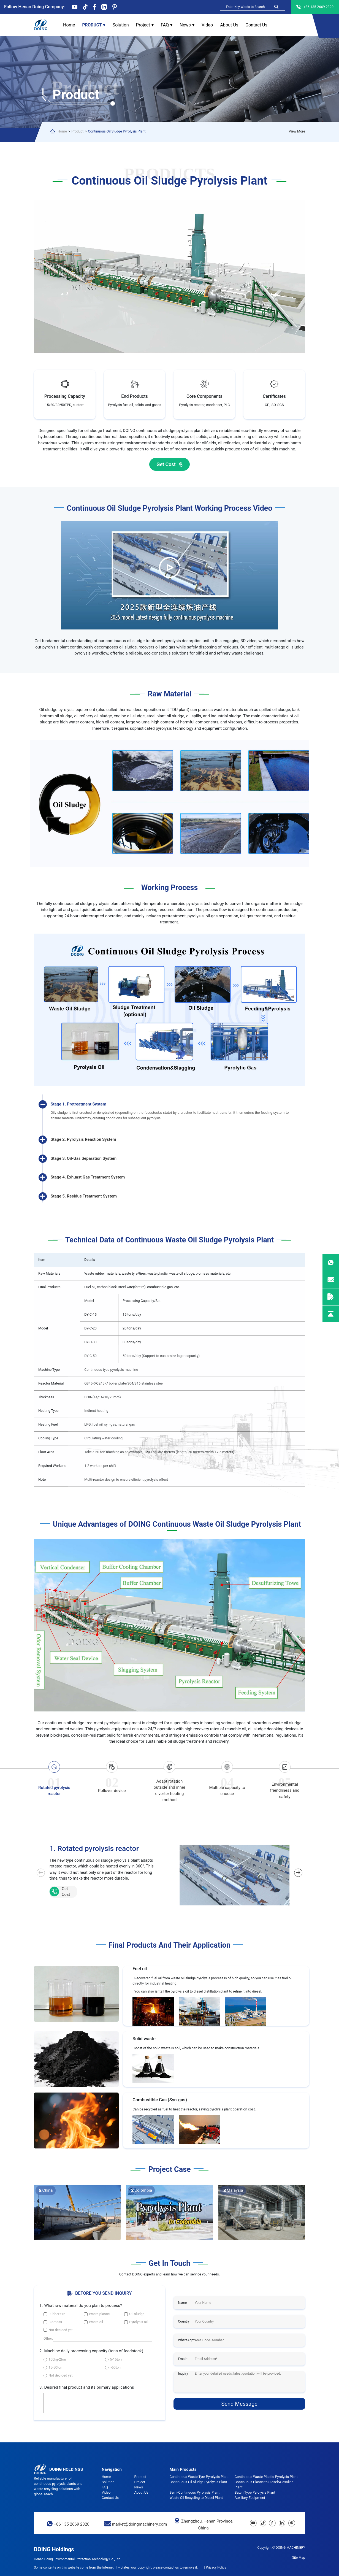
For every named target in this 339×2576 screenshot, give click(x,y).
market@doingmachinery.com (139, 2524)
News (187, 24)
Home (69, 25)
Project (145, 24)
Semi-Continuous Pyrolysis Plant (194, 2492)
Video (207, 25)
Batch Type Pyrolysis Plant (255, 2492)
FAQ (166, 24)
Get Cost (169, 464)
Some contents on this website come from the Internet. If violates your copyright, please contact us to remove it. (116, 2567)
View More (297, 131)
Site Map (298, 2557)
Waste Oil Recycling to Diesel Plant (196, 2498)
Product (93, 24)
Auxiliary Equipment (250, 2498)
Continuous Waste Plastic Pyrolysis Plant (266, 2477)
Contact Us (256, 25)
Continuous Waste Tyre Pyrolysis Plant (199, 2477)
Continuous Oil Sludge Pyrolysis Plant (117, 131)
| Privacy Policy (215, 2567)
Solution (121, 25)
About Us (229, 25)
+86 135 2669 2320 (72, 2524)
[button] (298, 1873)
